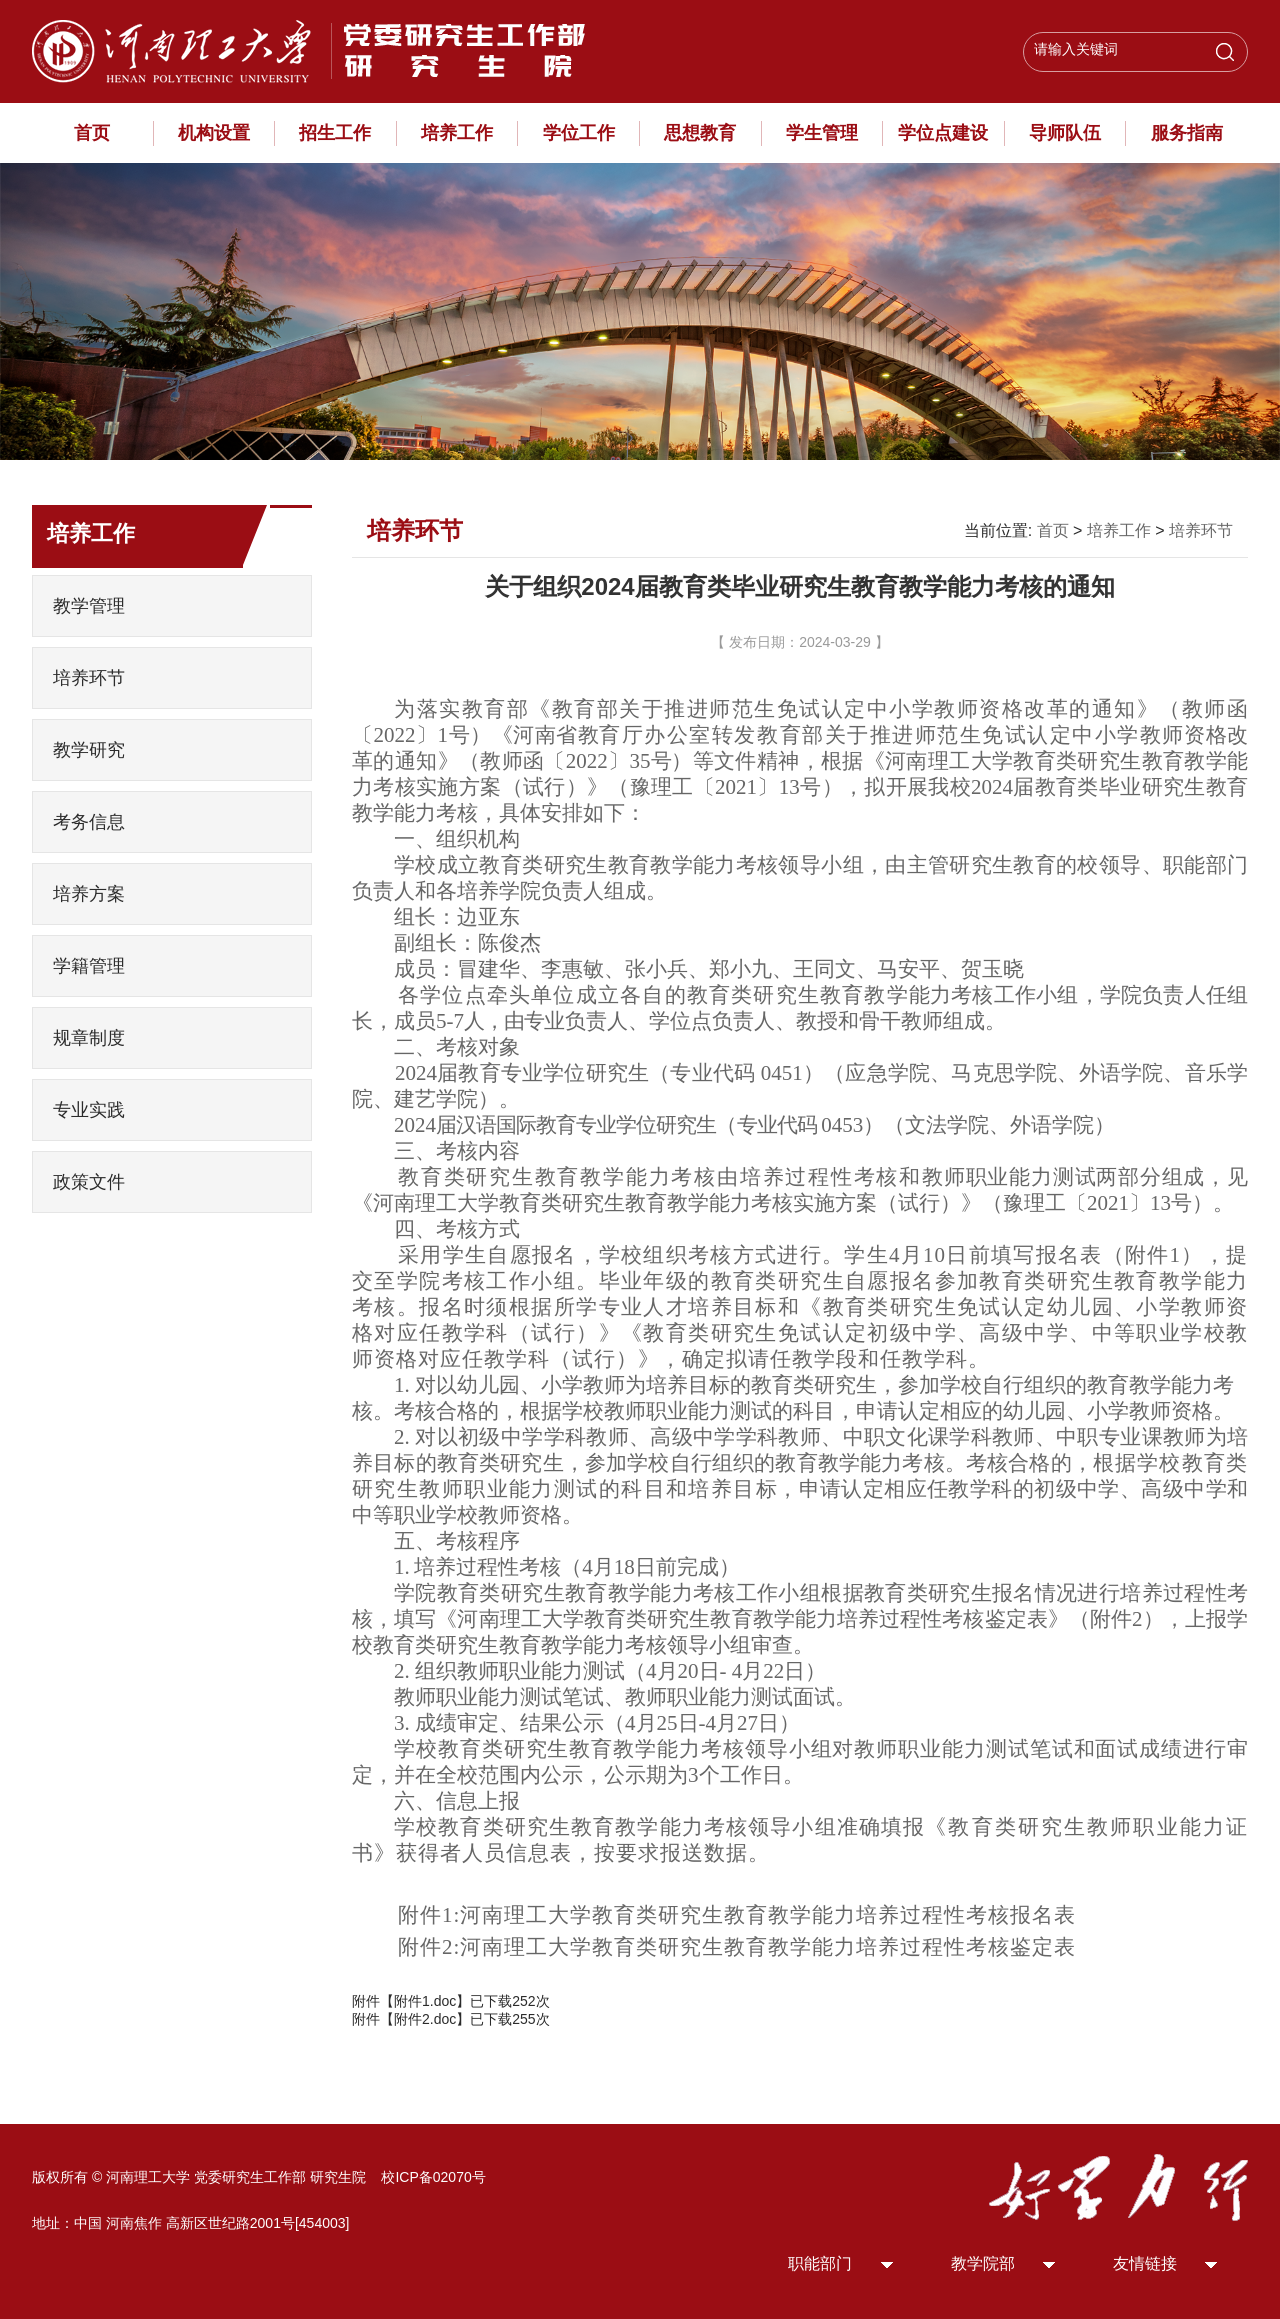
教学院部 (983, 2263)
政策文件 (89, 1182)
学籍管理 (89, 966)
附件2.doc (425, 2019)
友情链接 (1145, 2263)
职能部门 (820, 2263)
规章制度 (89, 1038)
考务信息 (89, 822)
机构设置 (214, 133)
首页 (92, 133)
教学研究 (89, 750)
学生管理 (822, 133)
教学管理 (89, 606)
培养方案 (89, 894)
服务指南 (1187, 133)
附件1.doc (425, 2001)
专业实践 (89, 1110)
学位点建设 (943, 133)
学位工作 (579, 133)
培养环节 (89, 678)
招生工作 (335, 133)
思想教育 (700, 133)
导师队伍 (1065, 133)
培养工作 (457, 133)
